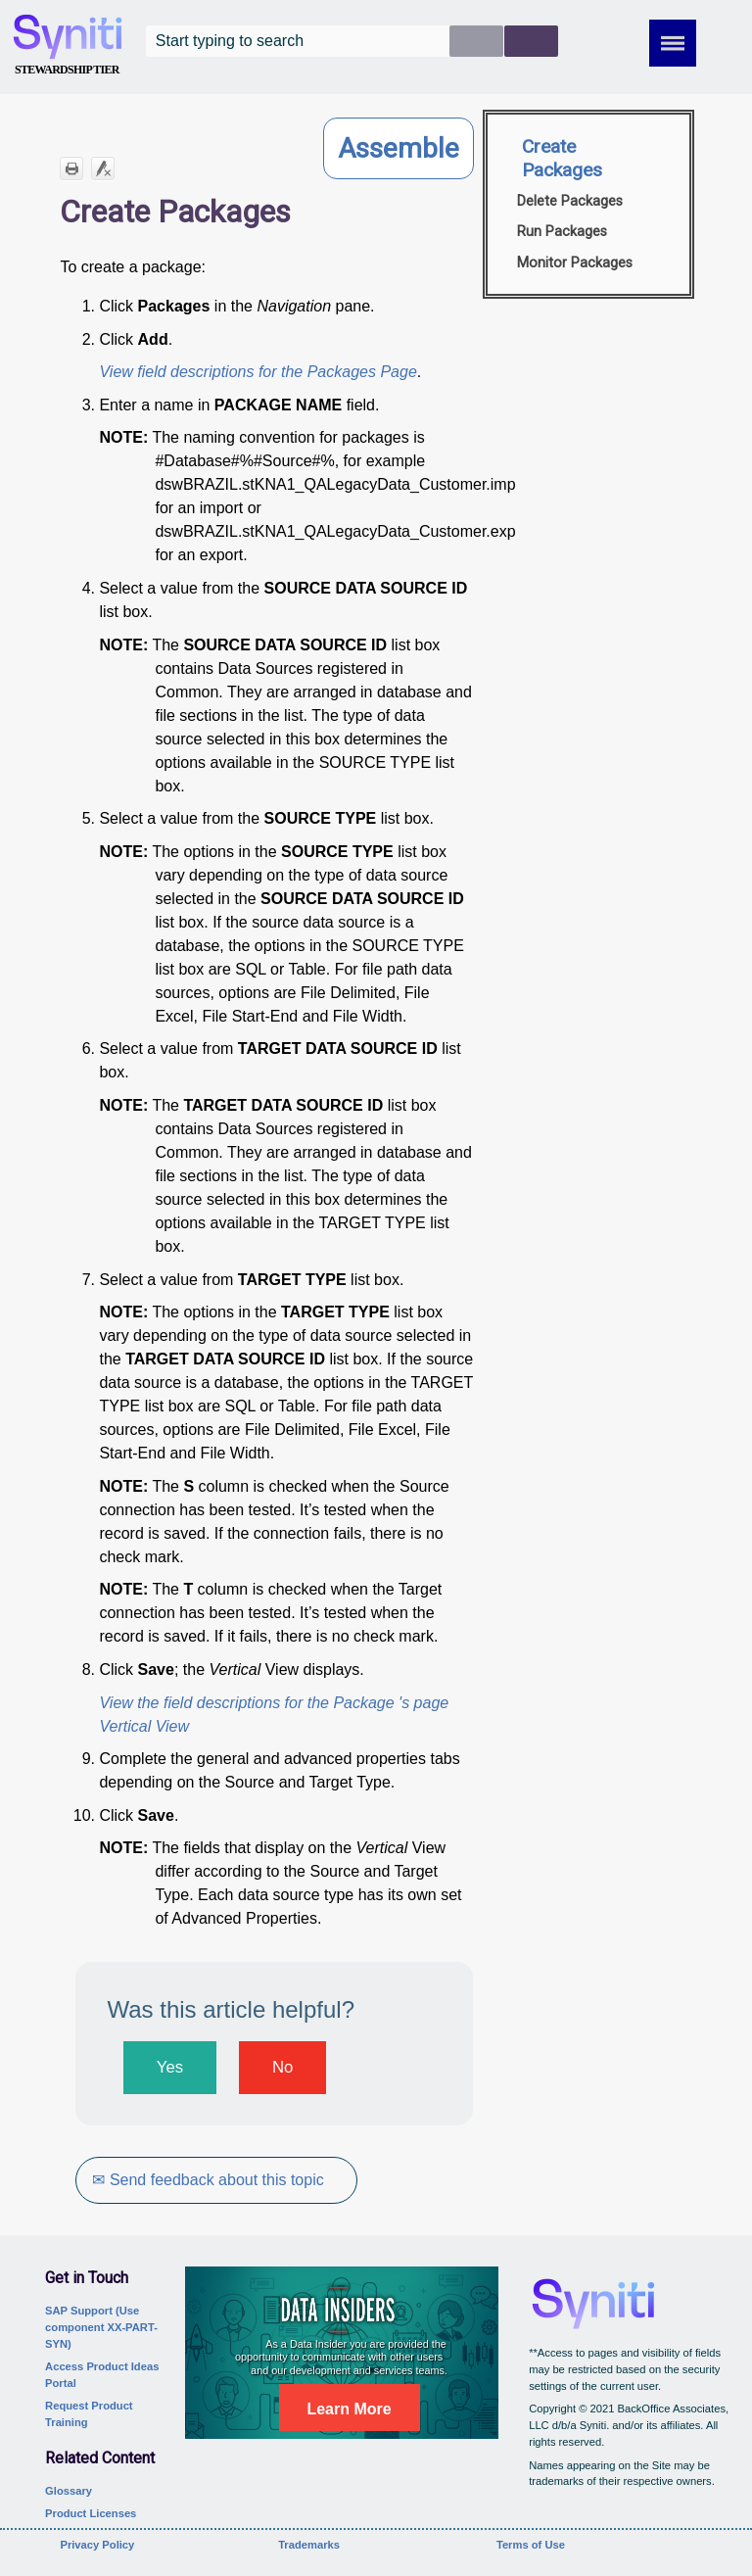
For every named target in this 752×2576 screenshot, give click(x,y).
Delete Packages (570, 201)
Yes (170, 2067)
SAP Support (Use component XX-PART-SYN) (101, 2327)
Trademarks (309, 2545)
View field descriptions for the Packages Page (257, 371)
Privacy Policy (97, 2545)
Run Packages (562, 231)
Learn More (348, 2409)
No (282, 2067)
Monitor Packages (575, 263)
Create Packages (562, 158)
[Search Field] (352, 41)
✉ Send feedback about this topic (207, 2179)
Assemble (398, 148)
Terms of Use (530, 2545)
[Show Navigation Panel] (672, 43)
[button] (476, 41)
